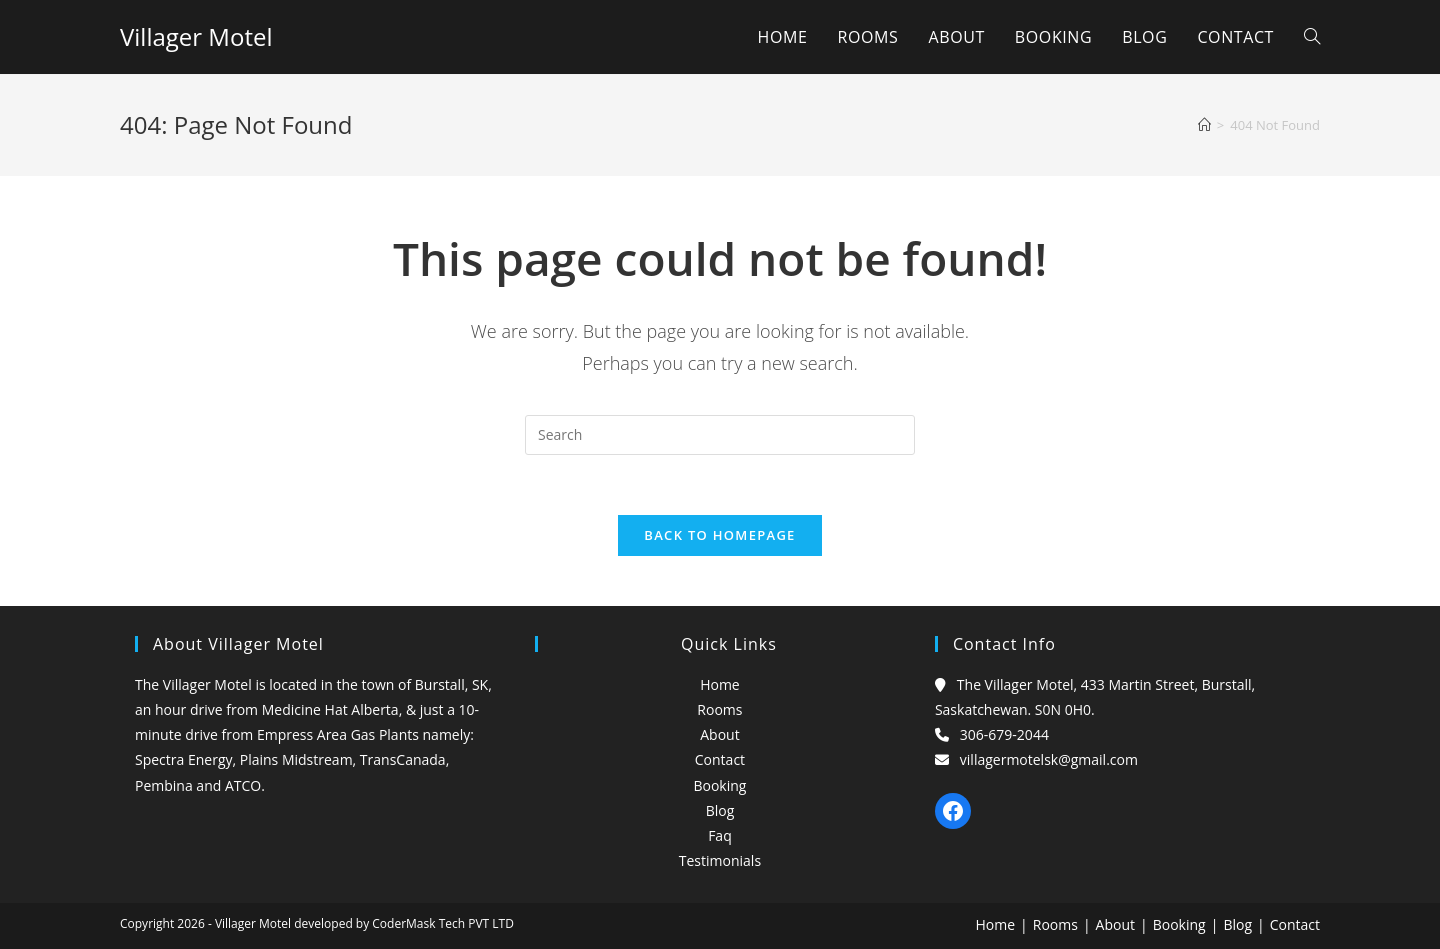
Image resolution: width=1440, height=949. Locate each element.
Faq (720, 835)
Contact (720, 759)
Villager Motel (196, 36)
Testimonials (720, 860)
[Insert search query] (720, 435)
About (719, 734)
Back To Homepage (719, 535)
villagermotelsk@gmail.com (1049, 759)
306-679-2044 (1004, 734)
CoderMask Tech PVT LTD (443, 923)
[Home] (1204, 125)
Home (720, 684)
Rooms (719, 709)
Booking (719, 785)
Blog (720, 810)
